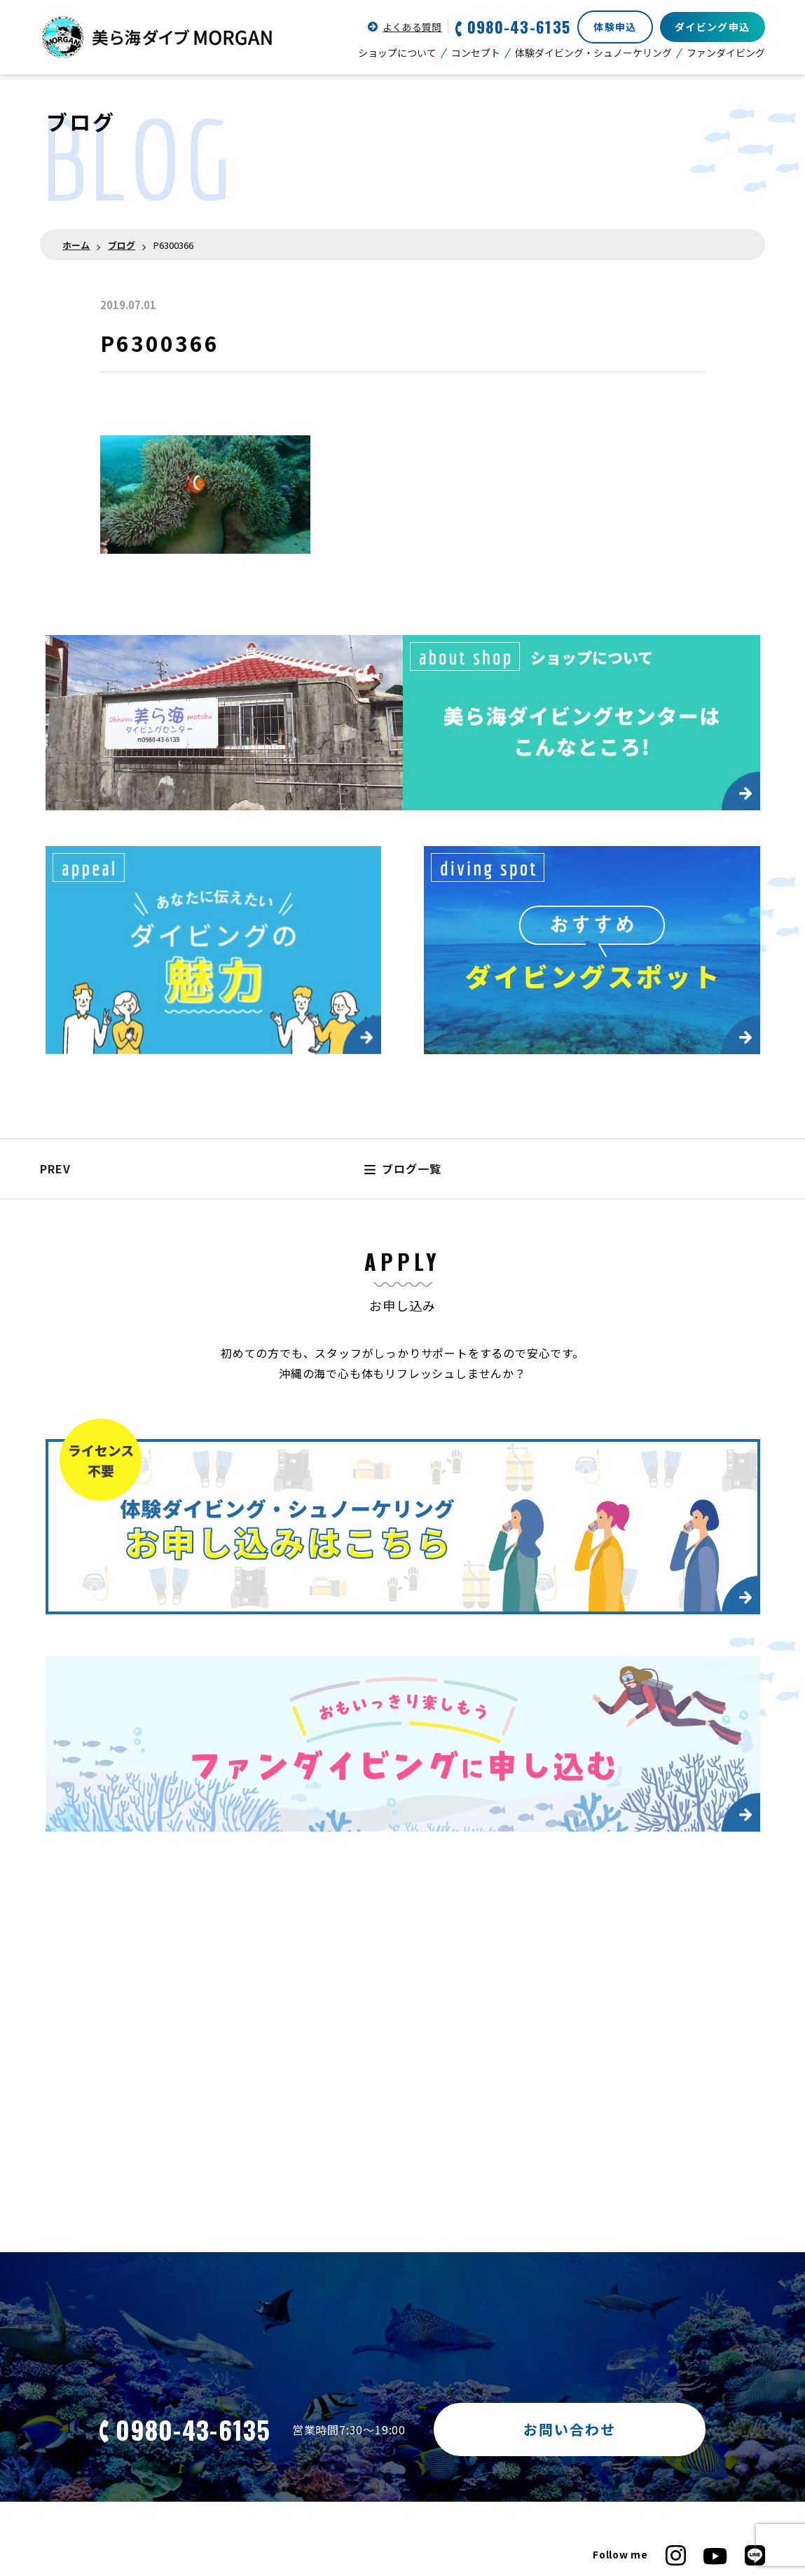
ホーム (76, 245)
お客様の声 (494, 2457)
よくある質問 (412, 27)
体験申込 (615, 27)
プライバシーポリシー (641, 2457)
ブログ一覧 (402, 980)
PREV (55, 980)
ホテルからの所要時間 (316, 2477)
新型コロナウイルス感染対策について (677, 2437)
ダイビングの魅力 (81, 2477)
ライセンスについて (86, 2437)
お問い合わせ (569, 2241)
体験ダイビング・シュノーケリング (593, 53)
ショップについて (397, 53)
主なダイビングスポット (96, 2497)
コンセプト (475, 53)
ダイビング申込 (712, 27)
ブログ (121, 245)
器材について (295, 2497)
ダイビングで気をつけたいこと (337, 2457)
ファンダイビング (726, 53)
